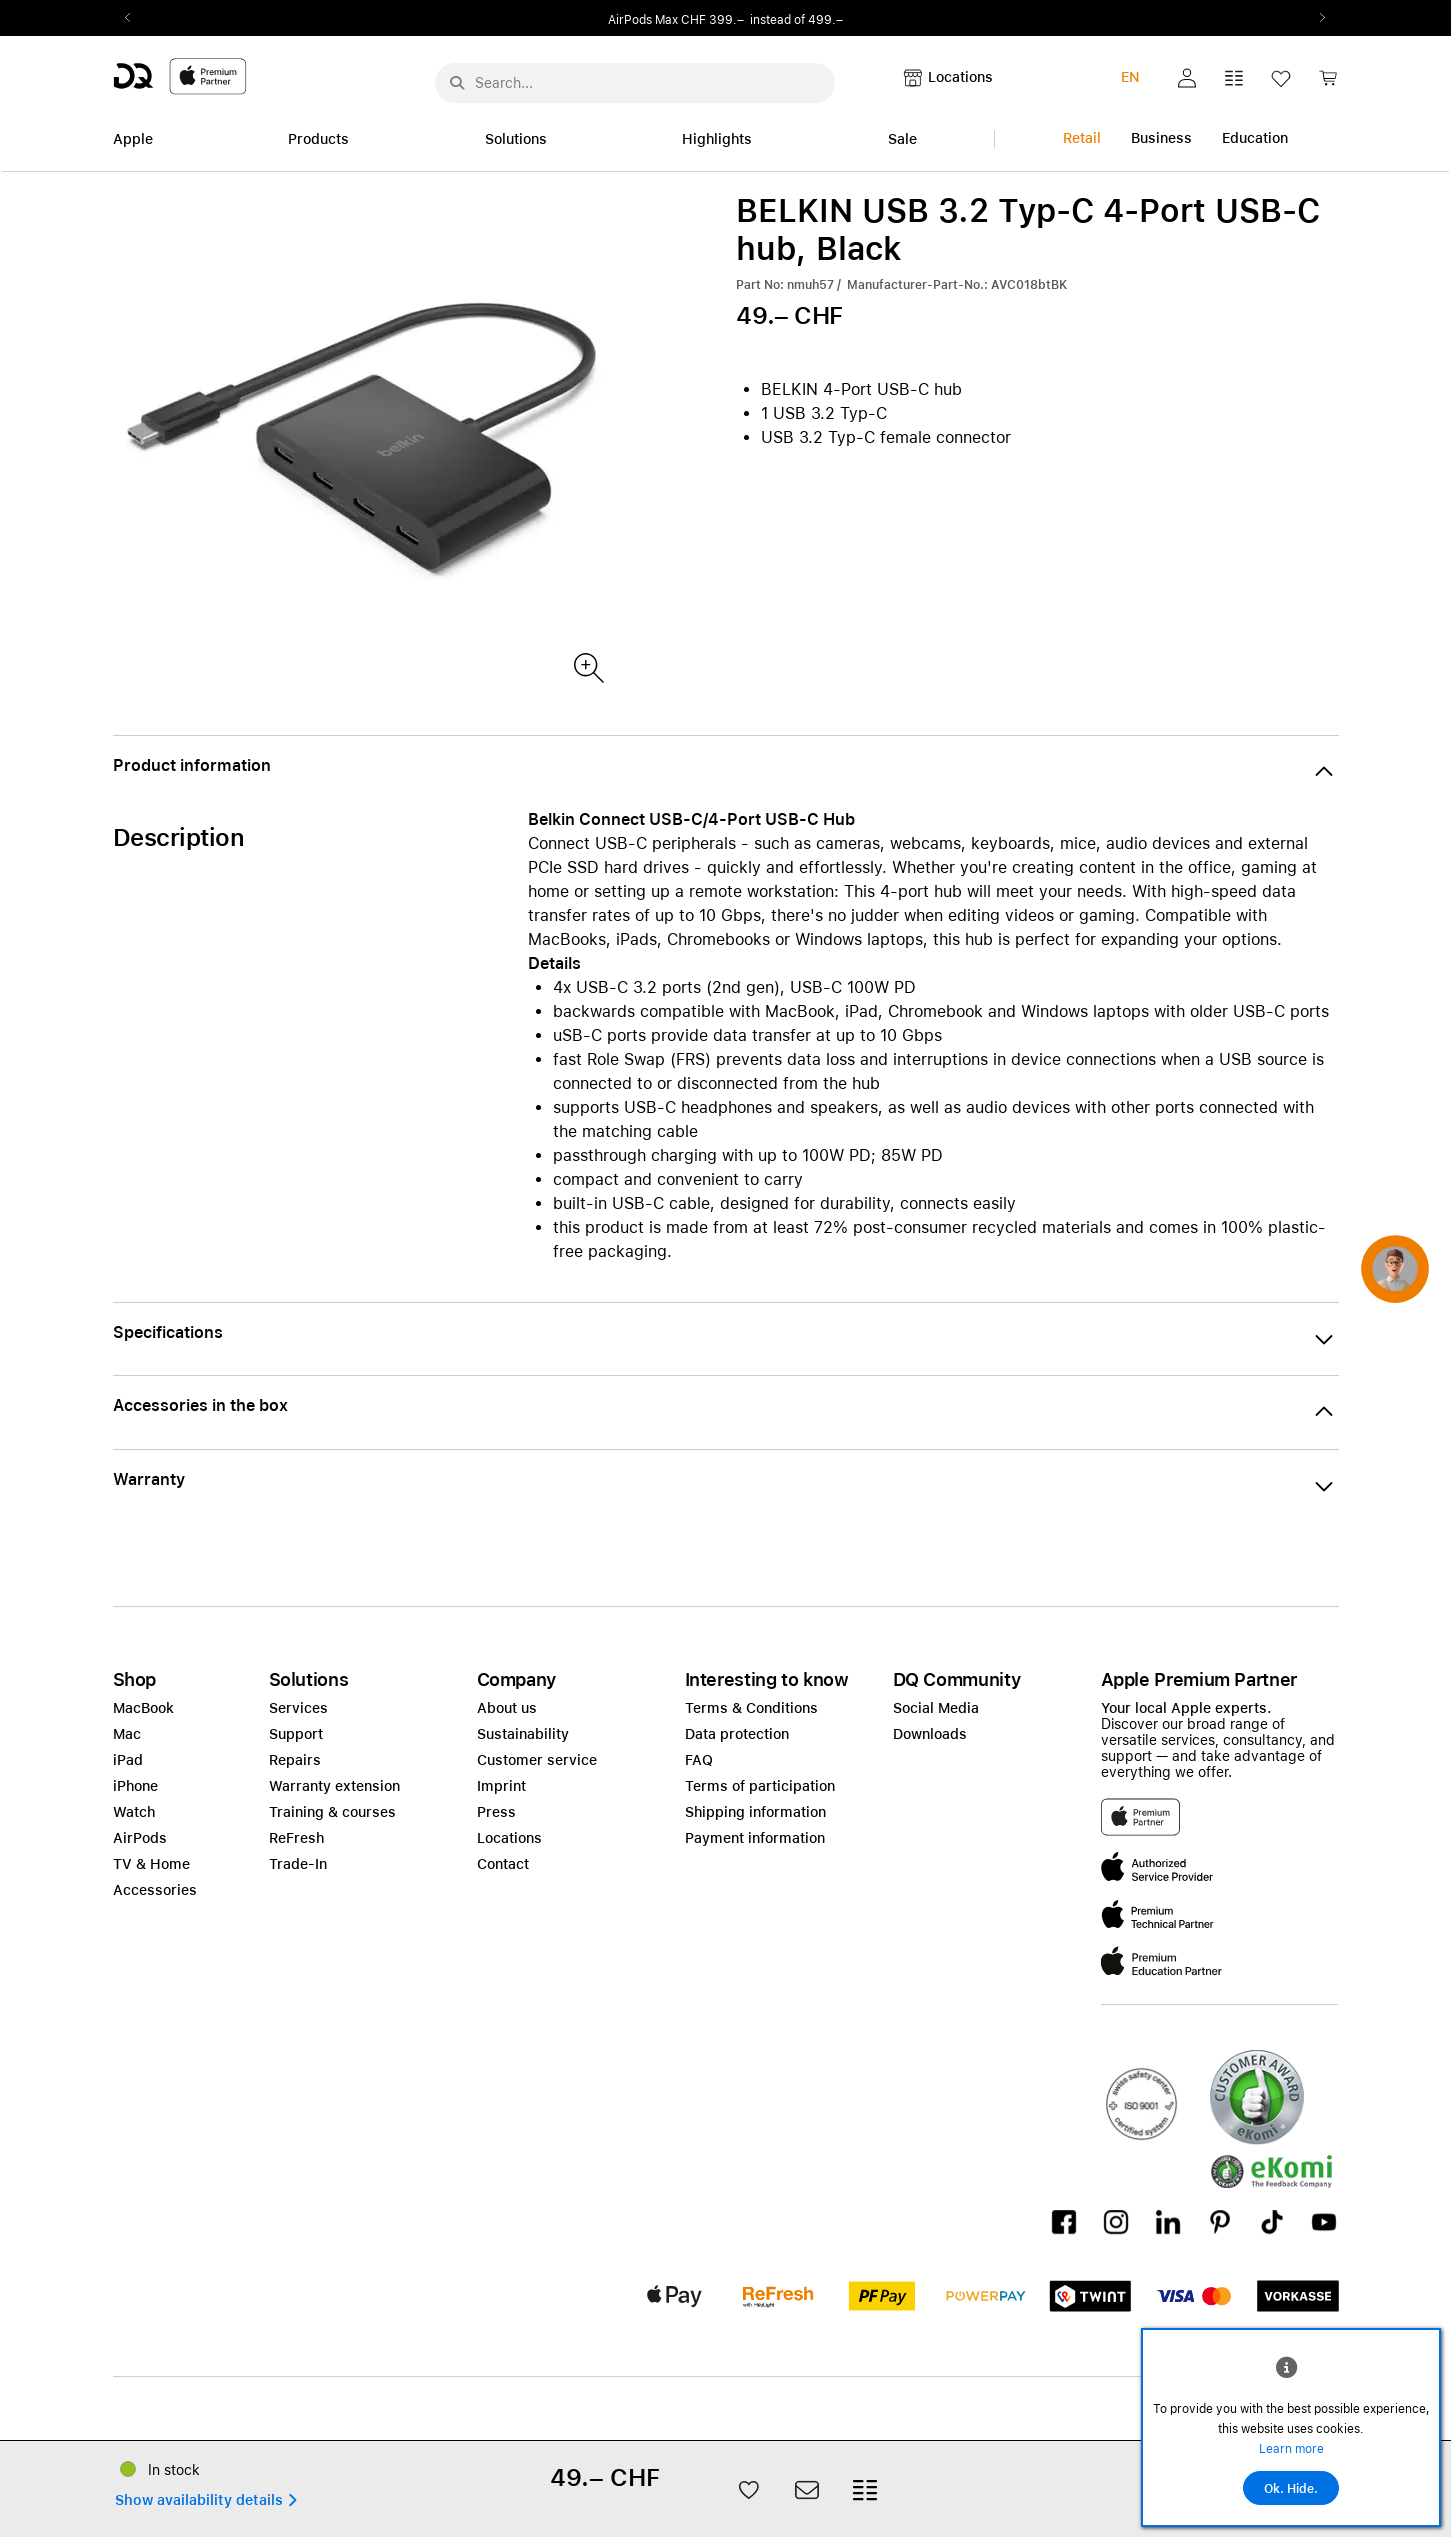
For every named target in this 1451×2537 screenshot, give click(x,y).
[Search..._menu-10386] (635, 83)
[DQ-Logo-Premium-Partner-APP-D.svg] (180, 75)
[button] (1187, 78)
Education (1255, 138)
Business (1161, 138)
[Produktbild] (587, 666)
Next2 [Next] (1317, 18)
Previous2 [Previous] (135, 18)
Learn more (1291, 2449)
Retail (1082, 138)
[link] (1328, 83)
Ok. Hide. (1291, 2489)
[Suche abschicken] (457, 83)
